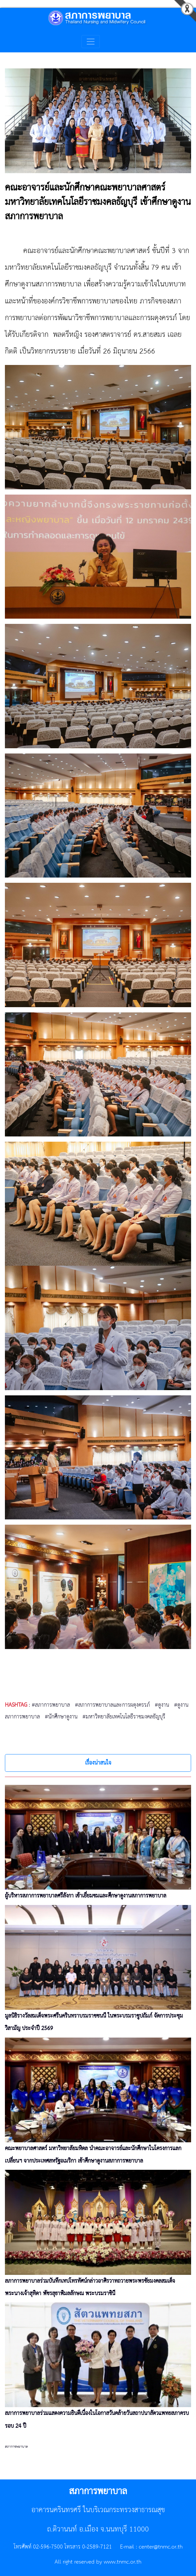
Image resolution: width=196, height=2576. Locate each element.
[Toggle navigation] (90, 41)
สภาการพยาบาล (16, 2446)
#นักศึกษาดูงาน (61, 1717)
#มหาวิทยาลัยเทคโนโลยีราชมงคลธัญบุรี (123, 1717)
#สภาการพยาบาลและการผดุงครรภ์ (112, 1705)
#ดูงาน (162, 1705)
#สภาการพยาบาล (51, 1705)
